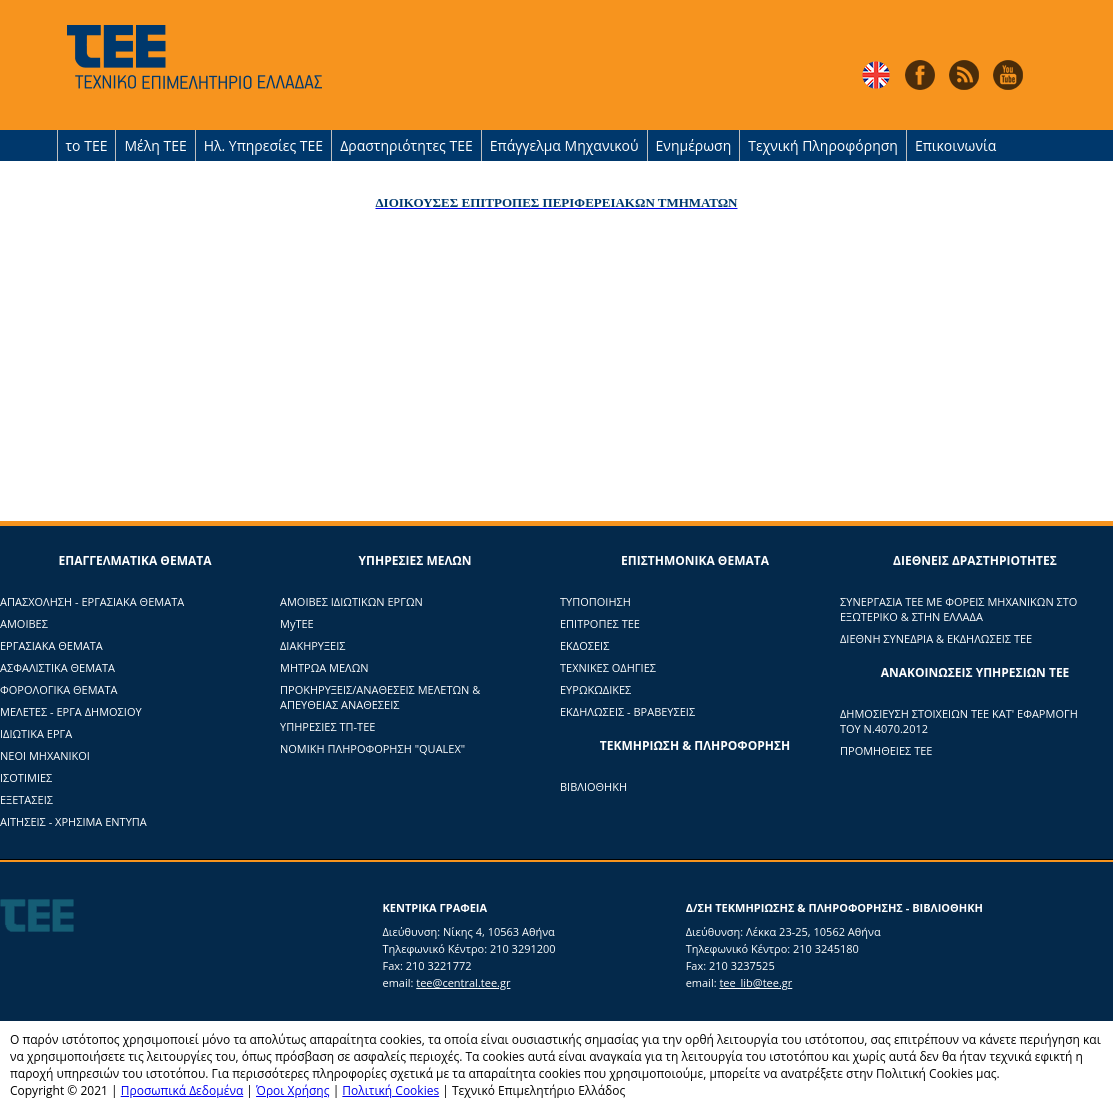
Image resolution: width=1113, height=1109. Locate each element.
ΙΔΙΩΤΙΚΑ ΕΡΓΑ (36, 733)
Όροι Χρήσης (292, 1090)
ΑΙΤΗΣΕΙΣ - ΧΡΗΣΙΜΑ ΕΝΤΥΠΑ (73, 821)
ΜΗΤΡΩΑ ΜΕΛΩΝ (324, 667)
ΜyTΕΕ (297, 623)
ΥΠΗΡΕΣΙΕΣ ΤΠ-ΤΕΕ (327, 726)
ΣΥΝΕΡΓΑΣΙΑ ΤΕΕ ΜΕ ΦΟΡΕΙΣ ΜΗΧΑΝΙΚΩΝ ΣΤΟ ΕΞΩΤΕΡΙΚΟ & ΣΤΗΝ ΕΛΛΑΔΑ (958, 609)
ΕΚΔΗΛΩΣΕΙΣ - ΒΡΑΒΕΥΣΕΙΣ (627, 711)
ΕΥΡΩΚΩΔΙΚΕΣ (595, 689)
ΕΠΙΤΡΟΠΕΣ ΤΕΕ (600, 623)
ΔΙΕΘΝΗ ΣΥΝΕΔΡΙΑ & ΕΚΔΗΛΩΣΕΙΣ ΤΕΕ (936, 638)
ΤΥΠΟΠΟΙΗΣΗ (595, 601)
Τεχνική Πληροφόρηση (823, 145)
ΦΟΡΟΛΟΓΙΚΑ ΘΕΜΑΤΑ (59, 689)
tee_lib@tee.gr (755, 982)
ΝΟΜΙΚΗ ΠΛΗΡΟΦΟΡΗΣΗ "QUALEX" (372, 748)
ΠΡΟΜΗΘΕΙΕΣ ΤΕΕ (886, 750)
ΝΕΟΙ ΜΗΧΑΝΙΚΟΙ (45, 755)
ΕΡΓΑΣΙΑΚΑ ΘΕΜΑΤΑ (51, 645)
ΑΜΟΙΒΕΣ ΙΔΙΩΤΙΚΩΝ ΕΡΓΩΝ (351, 601)
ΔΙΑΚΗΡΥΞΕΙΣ (312, 645)
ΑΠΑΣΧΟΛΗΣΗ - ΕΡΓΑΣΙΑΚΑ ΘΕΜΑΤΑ (92, 601)
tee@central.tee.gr (463, 982)
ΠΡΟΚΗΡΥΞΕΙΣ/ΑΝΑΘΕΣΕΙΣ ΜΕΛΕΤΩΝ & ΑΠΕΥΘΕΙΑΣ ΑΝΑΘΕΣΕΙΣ (380, 697)
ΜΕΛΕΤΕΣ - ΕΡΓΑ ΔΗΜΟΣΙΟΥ (71, 711)
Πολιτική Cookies (390, 1090)
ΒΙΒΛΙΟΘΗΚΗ (593, 786)
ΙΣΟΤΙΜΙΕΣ (26, 777)
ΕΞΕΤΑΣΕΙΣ (26, 799)
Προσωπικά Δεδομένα (182, 1090)
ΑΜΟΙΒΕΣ (24, 623)
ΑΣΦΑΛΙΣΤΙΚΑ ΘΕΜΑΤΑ (57, 667)
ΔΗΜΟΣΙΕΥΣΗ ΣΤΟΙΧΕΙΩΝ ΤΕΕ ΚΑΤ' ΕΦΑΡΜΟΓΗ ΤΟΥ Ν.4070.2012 (959, 721)
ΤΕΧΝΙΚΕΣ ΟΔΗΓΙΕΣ (608, 667)
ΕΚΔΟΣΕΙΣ (584, 645)
